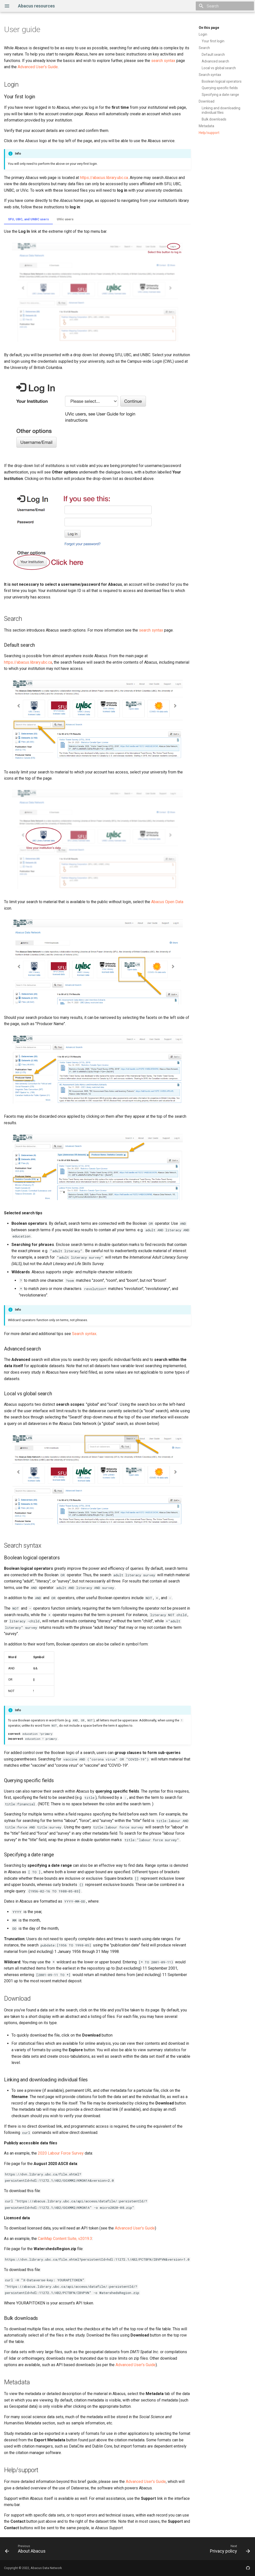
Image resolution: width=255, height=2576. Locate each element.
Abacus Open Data (167, 901)
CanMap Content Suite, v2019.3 (65, 2238)
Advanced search (215, 61)
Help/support (209, 133)
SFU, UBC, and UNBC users (28, 219)
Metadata (206, 126)
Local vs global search (219, 68)
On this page (209, 28)
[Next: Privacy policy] (228, 2548)
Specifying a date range (220, 95)
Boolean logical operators (222, 81)
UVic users (65, 219)
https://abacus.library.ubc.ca (104, 177)
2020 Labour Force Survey (61, 2153)
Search (204, 48)
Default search (213, 55)
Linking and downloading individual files (221, 110)
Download (206, 101)
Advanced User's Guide (38, 66)
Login (203, 34)
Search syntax (210, 75)
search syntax (163, 60)
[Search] (225, 5)
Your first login (213, 41)
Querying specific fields (220, 88)
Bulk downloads (214, 119)
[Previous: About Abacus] (26, 2548)
